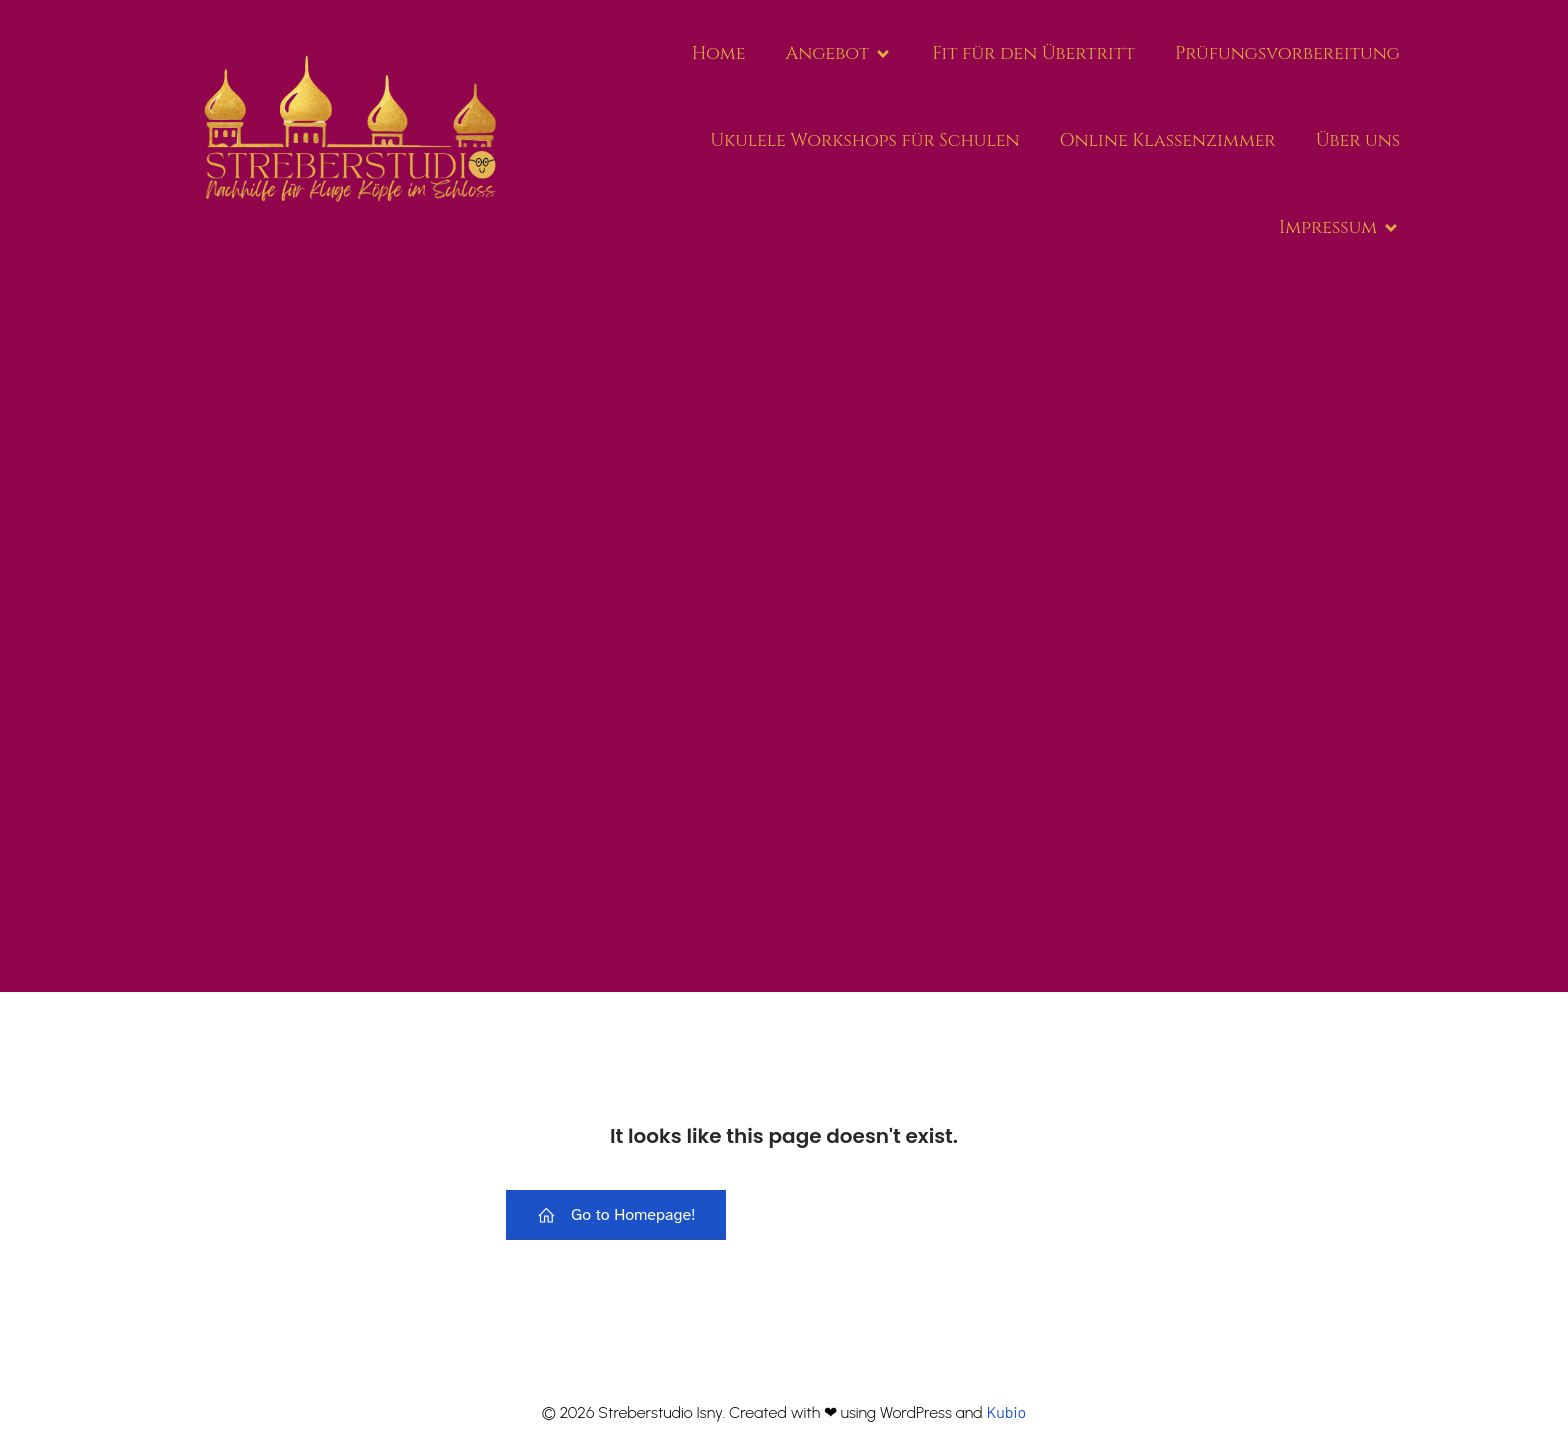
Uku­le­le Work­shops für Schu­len (864, 140)
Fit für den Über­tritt (1033, 53)
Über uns (1358, 140)
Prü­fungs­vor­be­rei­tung (1287, 53)
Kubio (1006, 1411)
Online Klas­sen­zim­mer (1168, 140)
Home (719, 53)
